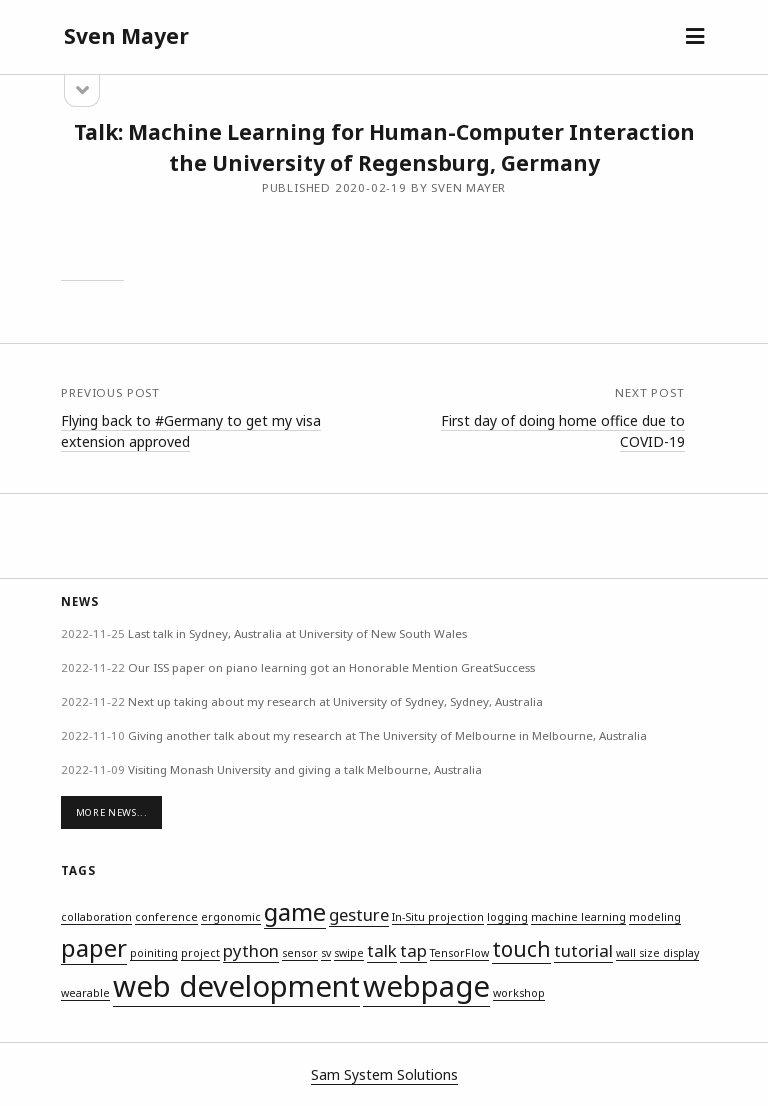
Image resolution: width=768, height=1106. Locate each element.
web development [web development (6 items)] (236, 986)
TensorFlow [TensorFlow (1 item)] (459, 953)
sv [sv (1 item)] (326, 953)
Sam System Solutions (384, 1074)
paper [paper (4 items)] (94, 947)
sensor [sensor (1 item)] (300, 953)
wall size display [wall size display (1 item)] (657, 953)
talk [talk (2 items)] (382, 950)
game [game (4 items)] (295, 911)
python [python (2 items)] (251, 950)
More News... (112, 812)
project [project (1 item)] (200, 953)
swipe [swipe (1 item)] (349, 953)
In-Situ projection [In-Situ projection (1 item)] (438, 917)
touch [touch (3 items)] (521, 949)
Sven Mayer (126, 36)
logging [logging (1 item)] (507, 917)
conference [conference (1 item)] (166, 917)
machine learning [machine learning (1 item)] (578, 917)
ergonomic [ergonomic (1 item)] (231, 917)
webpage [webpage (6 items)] (426, 986)
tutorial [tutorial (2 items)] (583, 950)
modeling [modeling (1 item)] (655, 917)
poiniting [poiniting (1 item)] (154, 953)
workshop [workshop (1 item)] (519, 993)
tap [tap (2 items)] (413, 950)
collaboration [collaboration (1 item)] (96, 917)
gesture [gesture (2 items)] (359, 914)
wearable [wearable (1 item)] (85, 993)
